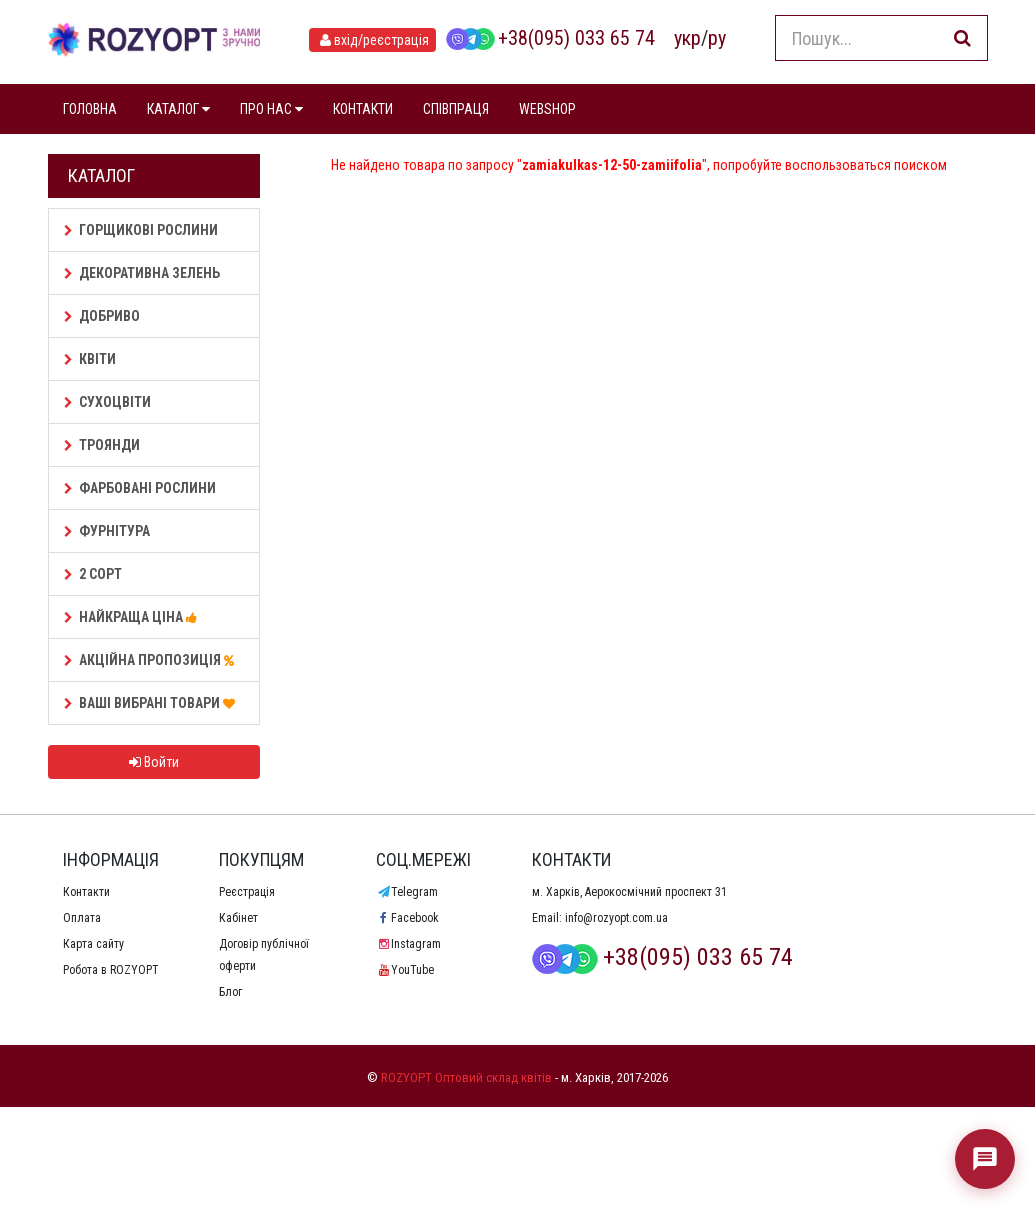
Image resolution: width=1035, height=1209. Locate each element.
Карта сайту (93, 944)
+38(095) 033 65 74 (550, 38)
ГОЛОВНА (90, 109)
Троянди (102, 445)
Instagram (408, 944)
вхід (372, 40)
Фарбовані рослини (140, 488)
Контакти (86, 892)
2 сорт (93, 574)
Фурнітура (107, 531)
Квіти (90, 359)
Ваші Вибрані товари (152, 703)
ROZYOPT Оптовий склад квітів (466, 1077)
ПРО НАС (271, 109)
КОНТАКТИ (363, 109)
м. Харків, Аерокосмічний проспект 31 (629, 892)
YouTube (405, 970)
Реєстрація (247, 892)
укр (687, 38)
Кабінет (238, 918)
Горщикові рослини (141, 230)
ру (717, 38)
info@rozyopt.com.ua (616, 918)
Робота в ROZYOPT (111, 970)
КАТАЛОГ (178, 109)
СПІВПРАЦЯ (456, 109)
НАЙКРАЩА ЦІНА (133, 617)
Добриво (102, 316)
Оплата (82, 918)
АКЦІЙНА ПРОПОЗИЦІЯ (152, 660)
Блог (230, 992)
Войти (154, 762)
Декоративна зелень (142, 273)
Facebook (407, 918)
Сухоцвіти (107, 402)
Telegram (407, 892)
